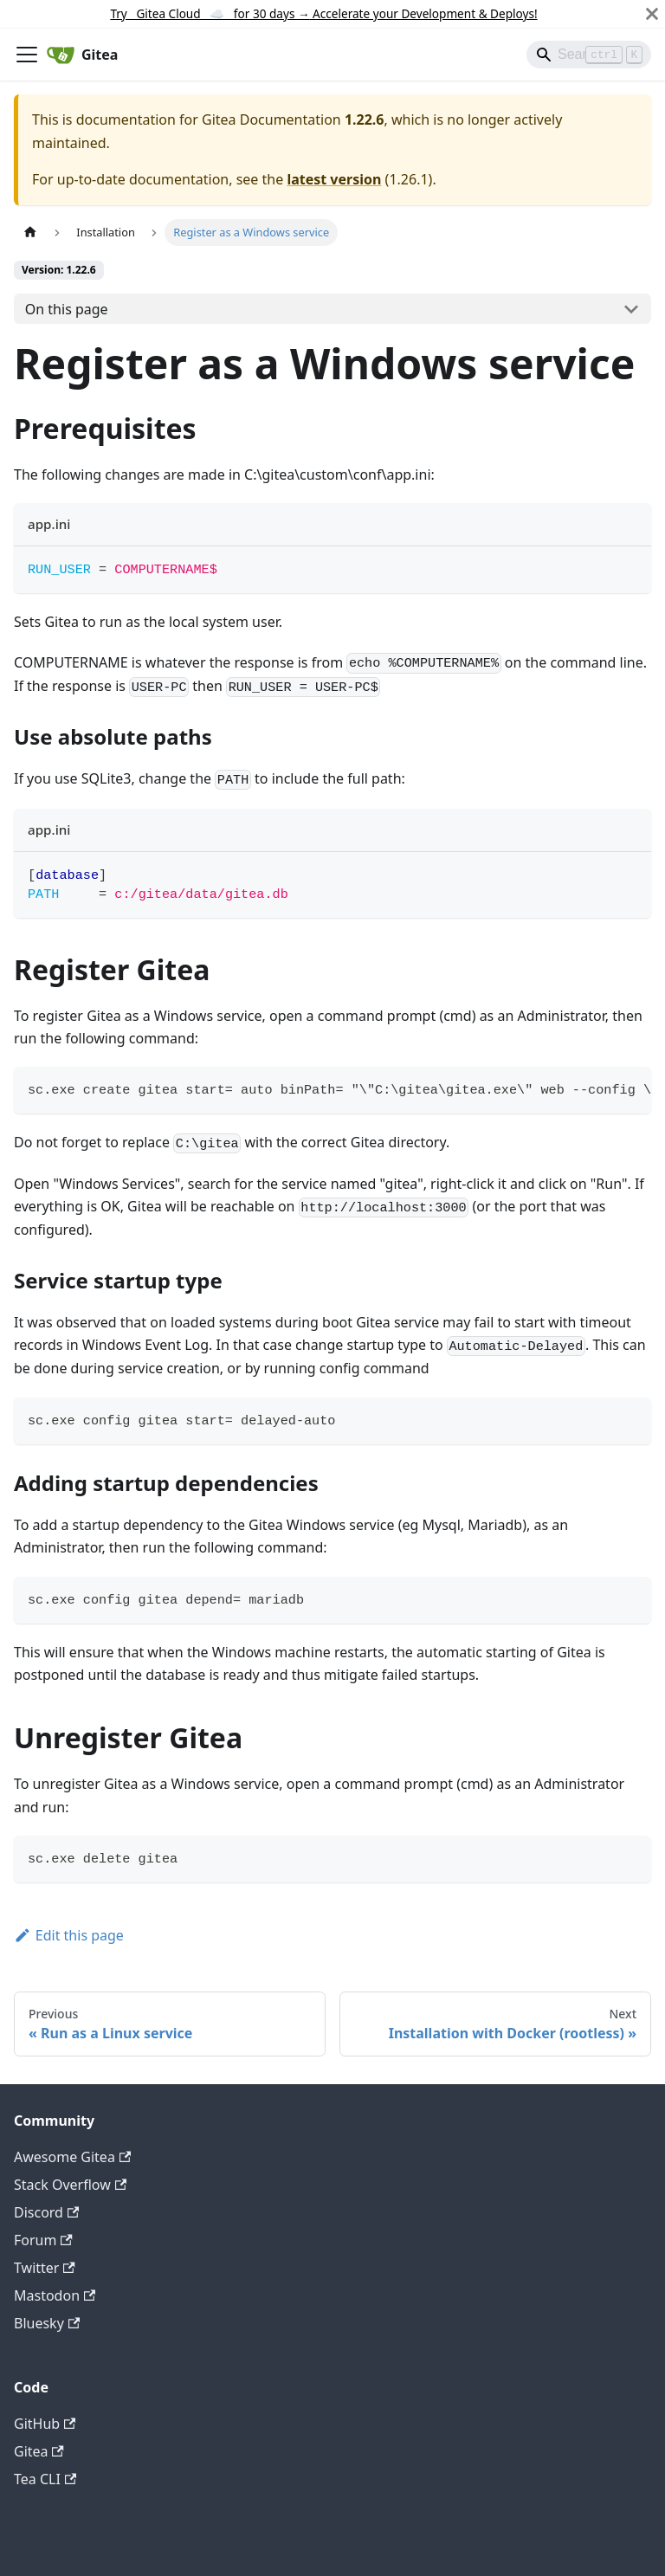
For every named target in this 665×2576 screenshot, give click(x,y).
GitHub (44, 2423)
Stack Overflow (70, 2184)
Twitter (44, 2267)
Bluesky (47, 2323)
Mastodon (54, 2295)
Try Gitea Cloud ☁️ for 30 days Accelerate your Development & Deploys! (323, 13)
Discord (46, 2212)
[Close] (652, 14)
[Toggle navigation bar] (27, 55)
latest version (334, 179)
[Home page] (30, 232)
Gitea (39, 2451)
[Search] (588, 54)
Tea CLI (45, 2479)
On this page (66, 309)
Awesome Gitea (72, 2156)
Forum (43, 2240)
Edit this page (69, 1935)
